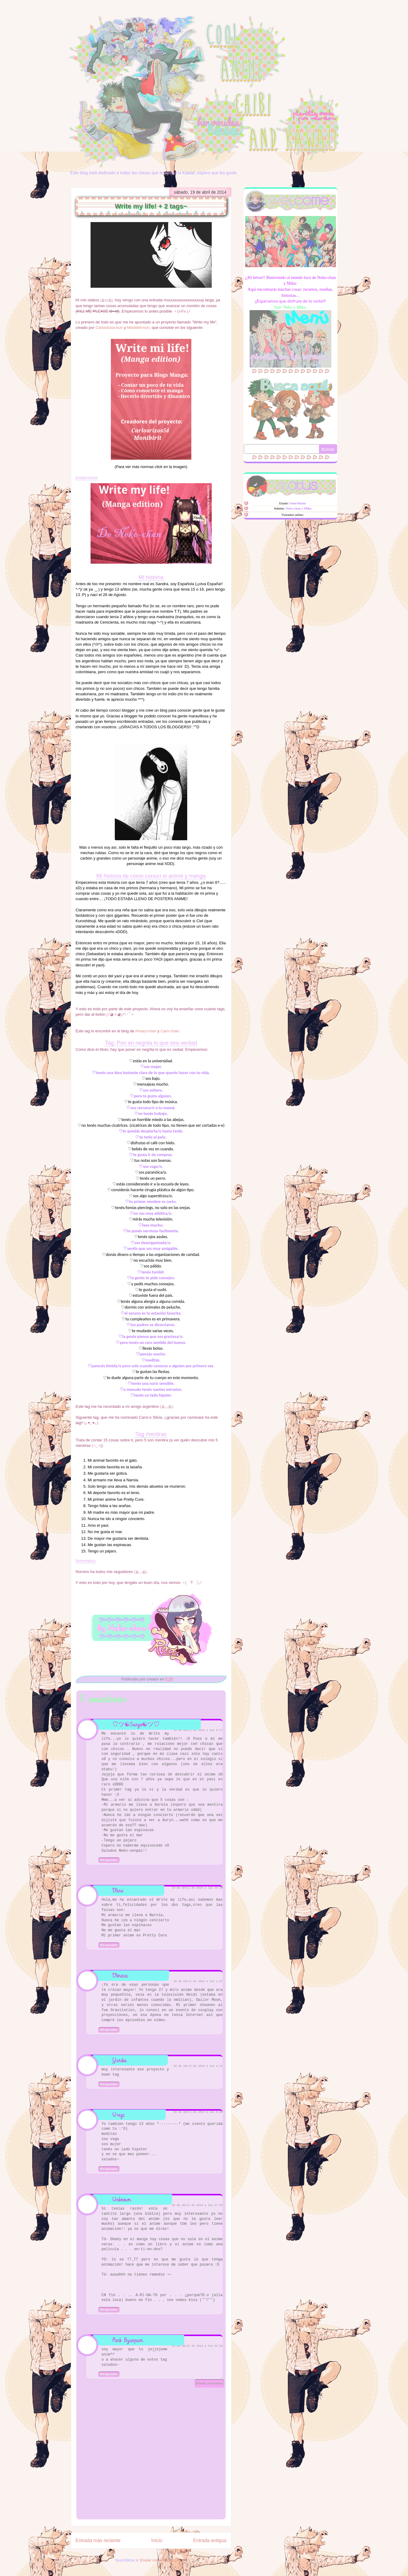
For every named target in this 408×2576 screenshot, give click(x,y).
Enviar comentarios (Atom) (163, 2560)
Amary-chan (145, 1031)
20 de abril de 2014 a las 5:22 (198, 2112)
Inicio (156, 2540)
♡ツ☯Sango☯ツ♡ (136, 1724)
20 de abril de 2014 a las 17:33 (197, 2205)
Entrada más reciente (98, 2540)
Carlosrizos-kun (109, 327)
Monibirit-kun (138, 327)
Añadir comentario (209, 2383)
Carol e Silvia (150, 1417)
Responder (109, 1860)
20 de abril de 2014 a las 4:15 (198, 2066)
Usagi (118, 2115)
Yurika (119, 2060)
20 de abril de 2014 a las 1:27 (198, 1981)
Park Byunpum (127, 2340)
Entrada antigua (209, 2540)
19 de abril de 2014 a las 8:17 (198, 1730)
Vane (117, 1890)
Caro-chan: (170, 1031)
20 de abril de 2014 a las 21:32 (197, 2346)
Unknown (121, 2199)
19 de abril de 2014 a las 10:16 (197, 1887)
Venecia (120, 1975)
